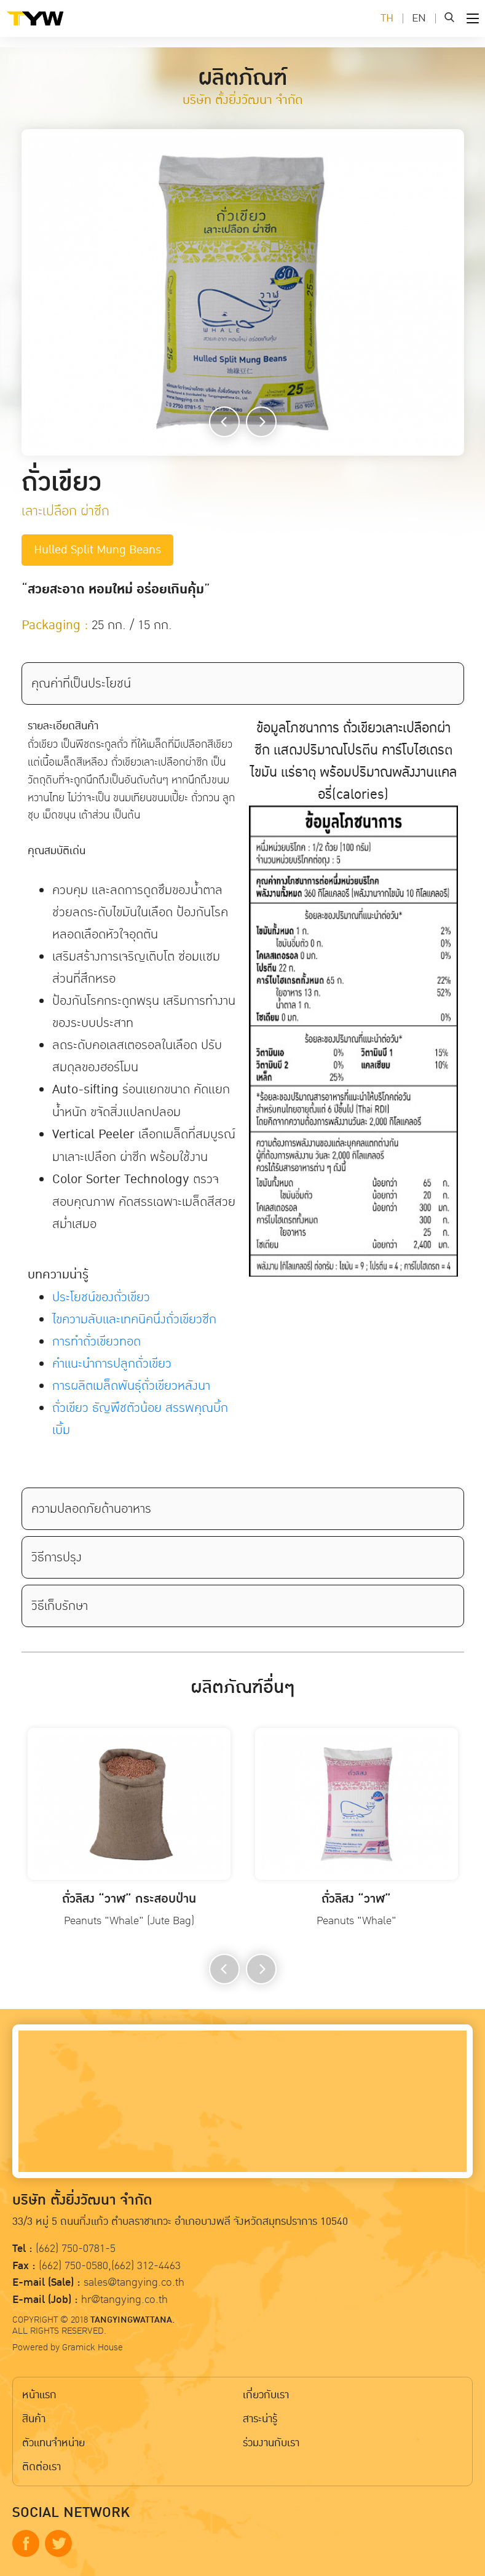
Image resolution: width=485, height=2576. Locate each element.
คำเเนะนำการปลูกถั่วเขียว (112, 1363)
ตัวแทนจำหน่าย (53, 2443)
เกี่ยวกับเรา (266, 2395)
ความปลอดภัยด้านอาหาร (91, 1508)
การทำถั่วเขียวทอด (96, 1341)
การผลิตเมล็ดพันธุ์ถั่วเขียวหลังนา (131, 1385)
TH (387, 18)
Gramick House (92, 2347)
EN (419, 18)
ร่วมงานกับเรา (271, 2443)
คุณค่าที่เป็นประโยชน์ (81, 683)
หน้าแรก (39, 2395)
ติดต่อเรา (41, 2467)
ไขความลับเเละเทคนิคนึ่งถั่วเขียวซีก (134, 1319)
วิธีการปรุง (56, 1557)
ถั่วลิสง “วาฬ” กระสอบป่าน (129, 1899)
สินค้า (33, 2419)
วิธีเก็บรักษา (59, 1605)
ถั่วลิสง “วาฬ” (356, 1899)
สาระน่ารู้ (260, 2419)
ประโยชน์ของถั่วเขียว (101, 1297)
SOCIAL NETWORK (71, 2513)
